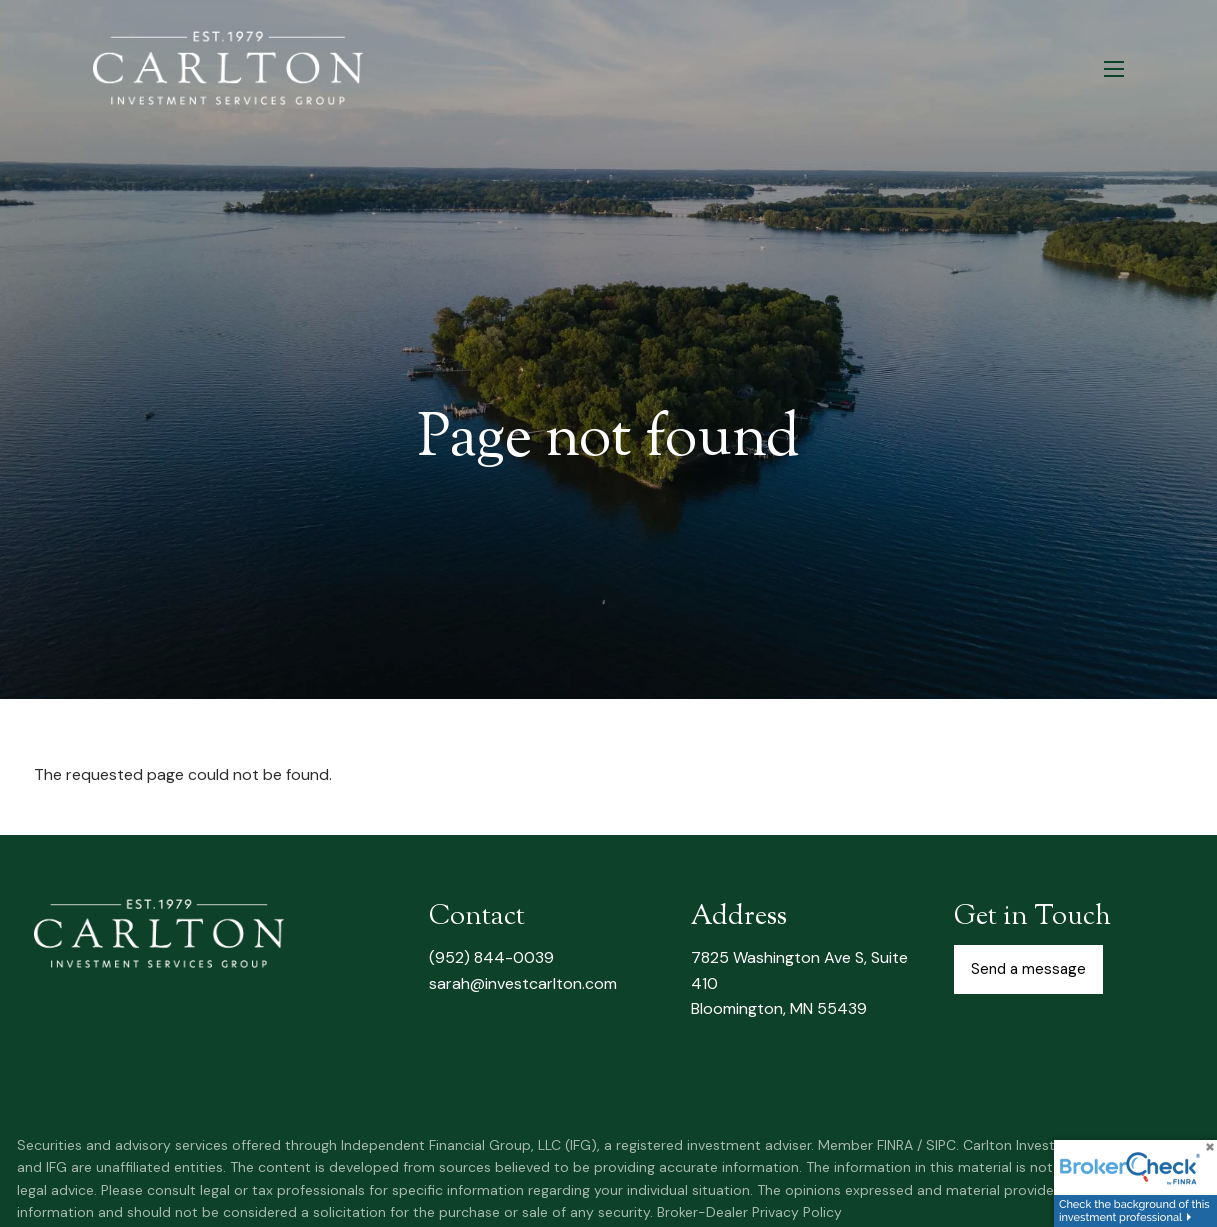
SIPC (941, 1145)
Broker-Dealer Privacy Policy (749, 1212)
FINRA (895, 1145)
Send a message (1028, 969)
